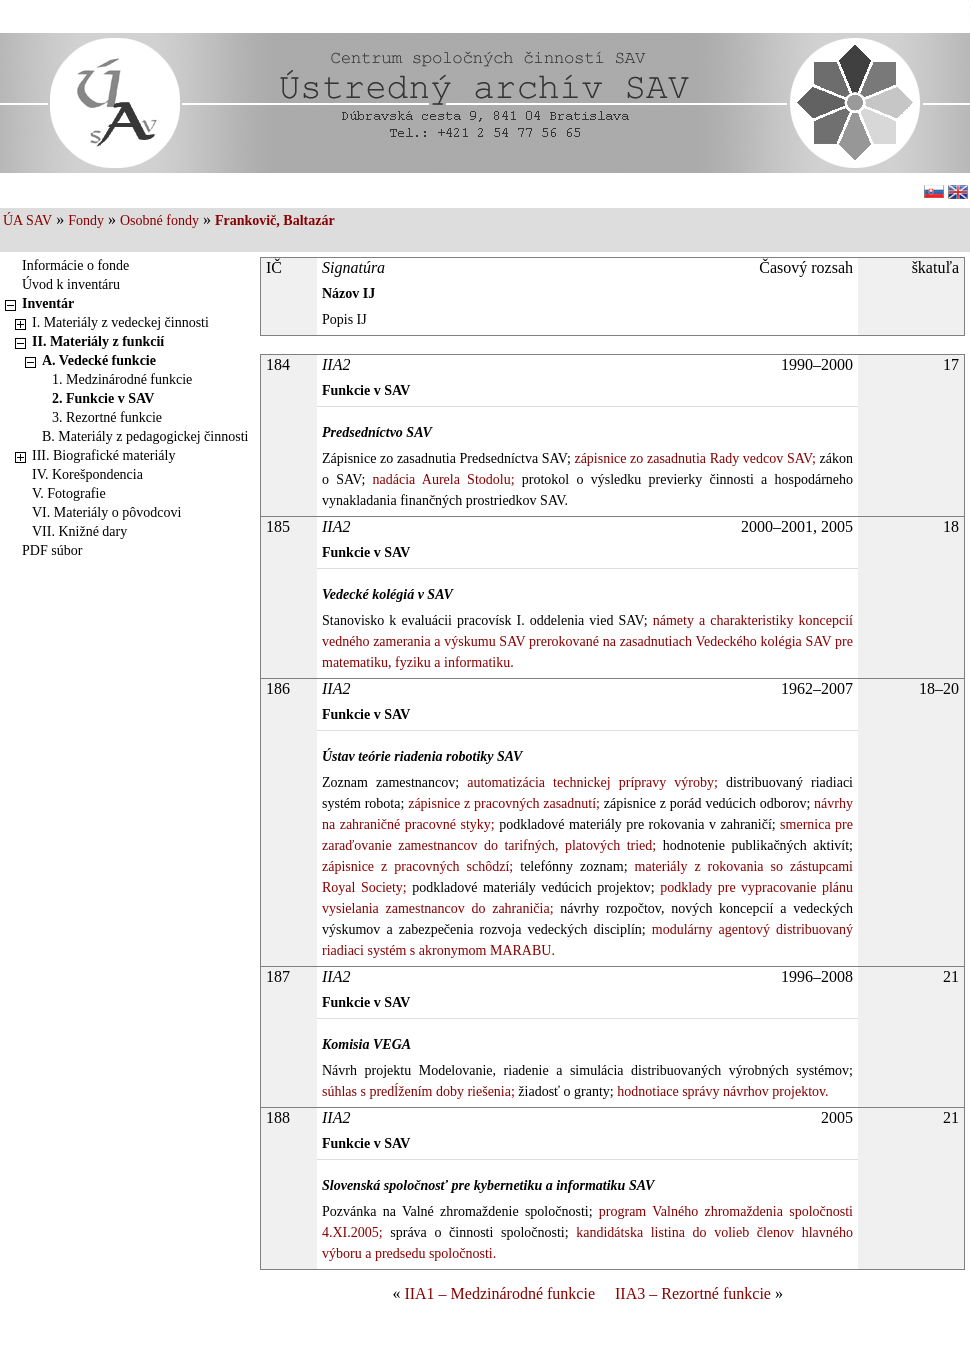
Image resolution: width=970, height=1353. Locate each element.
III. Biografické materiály (103, 455)
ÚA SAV (27, 220)
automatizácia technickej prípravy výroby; (588, 782)
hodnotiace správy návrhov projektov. (721, 1091)
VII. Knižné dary (79, 531)
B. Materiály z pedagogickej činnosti (145, 436)
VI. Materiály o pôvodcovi (106, 512)
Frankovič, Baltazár (275, 220)
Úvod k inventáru (71, 284)
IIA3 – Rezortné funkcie (693, 1293)
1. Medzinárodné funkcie (122, 379)
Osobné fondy (159, 220)
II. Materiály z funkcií (98, 341)
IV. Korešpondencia (87, 474)
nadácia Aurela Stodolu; (439, 479)
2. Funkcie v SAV (103, 398)
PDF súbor (52, 550)
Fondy (86, 220)
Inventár (48, 303)
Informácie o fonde (75, 265)
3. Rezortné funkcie (107, 417)
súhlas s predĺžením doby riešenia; (418, 1091)
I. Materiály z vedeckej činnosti (120, 322)
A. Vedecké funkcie (99, 360)
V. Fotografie (69, 493)
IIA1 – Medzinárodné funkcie (499, 1293)
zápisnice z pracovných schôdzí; (417, 866)
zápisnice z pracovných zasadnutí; (502, 803)
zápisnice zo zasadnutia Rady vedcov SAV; (693, 458)
